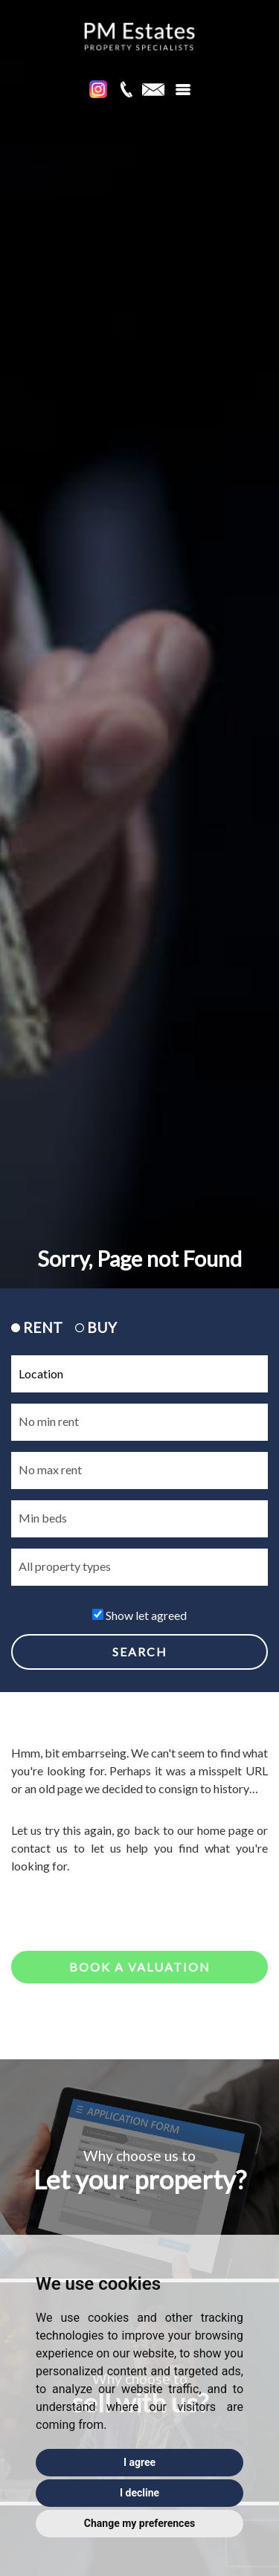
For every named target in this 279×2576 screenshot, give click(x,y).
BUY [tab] (96, 1327)
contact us (39, 1848)
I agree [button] (139, 2462)
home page (225, 1830)
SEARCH (139, 1651)
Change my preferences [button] (139, 2523)
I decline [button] (139, 2493)
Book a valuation (140, 1967)
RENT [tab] (36, 1327)
